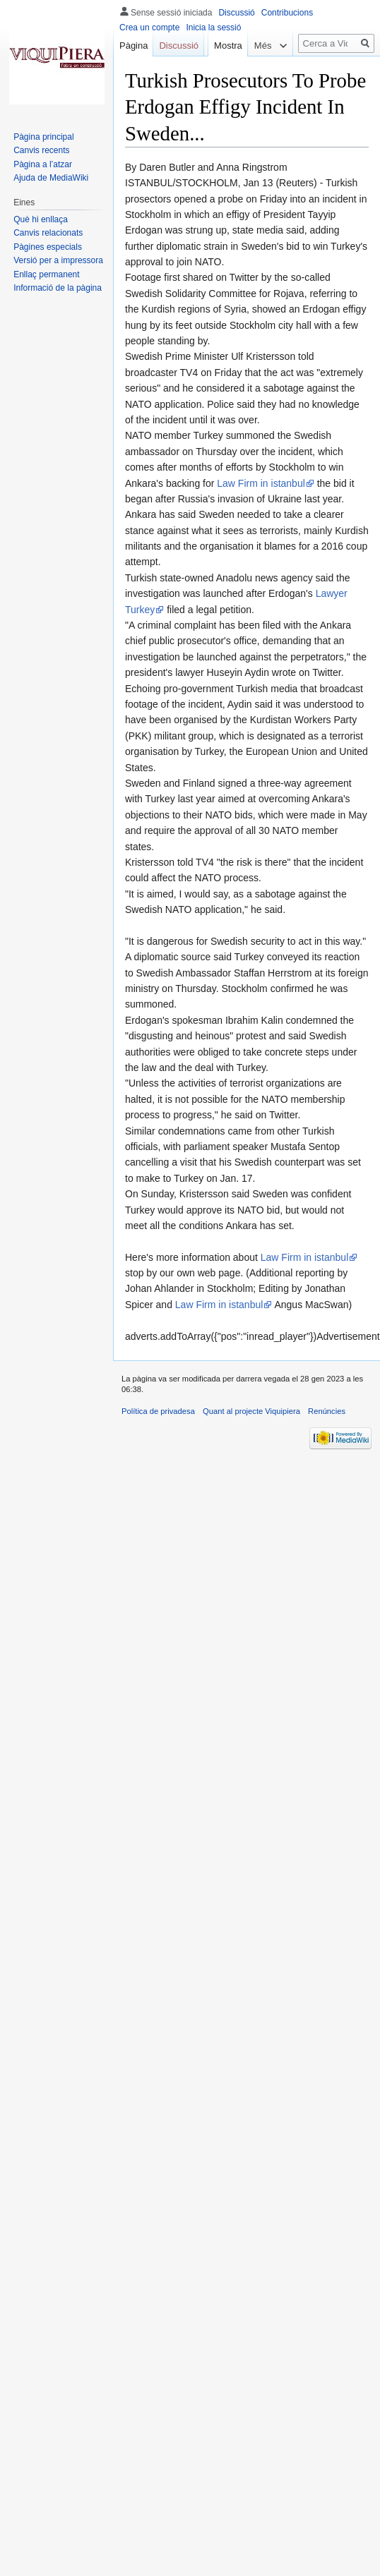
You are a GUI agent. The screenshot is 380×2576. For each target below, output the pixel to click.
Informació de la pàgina (57, 288)
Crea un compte (149, 27)
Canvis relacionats (48, 233)
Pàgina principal (43, 137)
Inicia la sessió (213, 27)
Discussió (236, 13)
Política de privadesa (158, 1411)
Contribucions (287, 13)
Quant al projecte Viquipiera (251, 1411)
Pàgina (133, 45)
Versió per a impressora (58, 260)
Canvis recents (41, 150)
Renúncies (326, 1411)
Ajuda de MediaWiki (50, 178)
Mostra (223, 73)
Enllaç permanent (46, 274)
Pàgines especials (47, 247)
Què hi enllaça (40, 219)
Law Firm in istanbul (261, 483)
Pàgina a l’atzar (42, 164)
